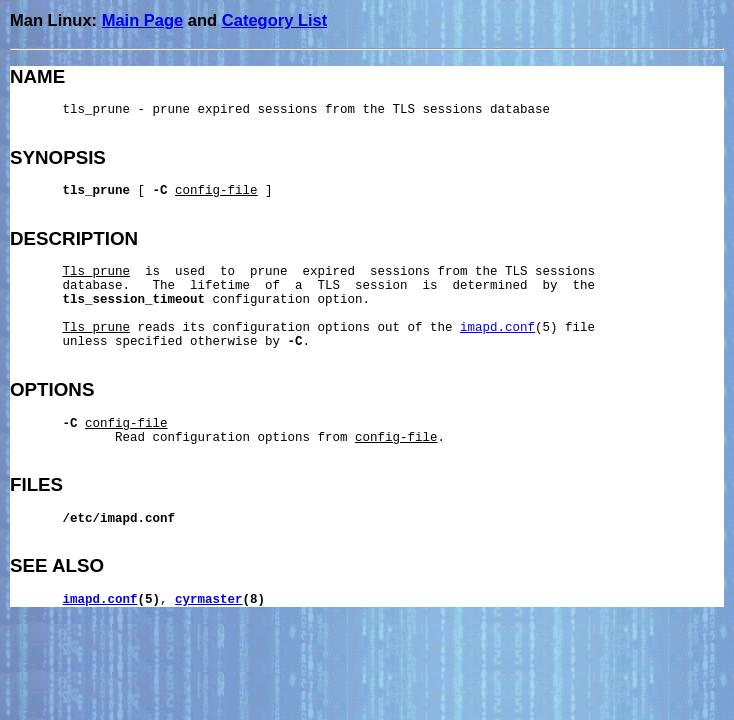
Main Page (143, 20)
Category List (274, 20)
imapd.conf (497, 328)
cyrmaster (209, 600)
